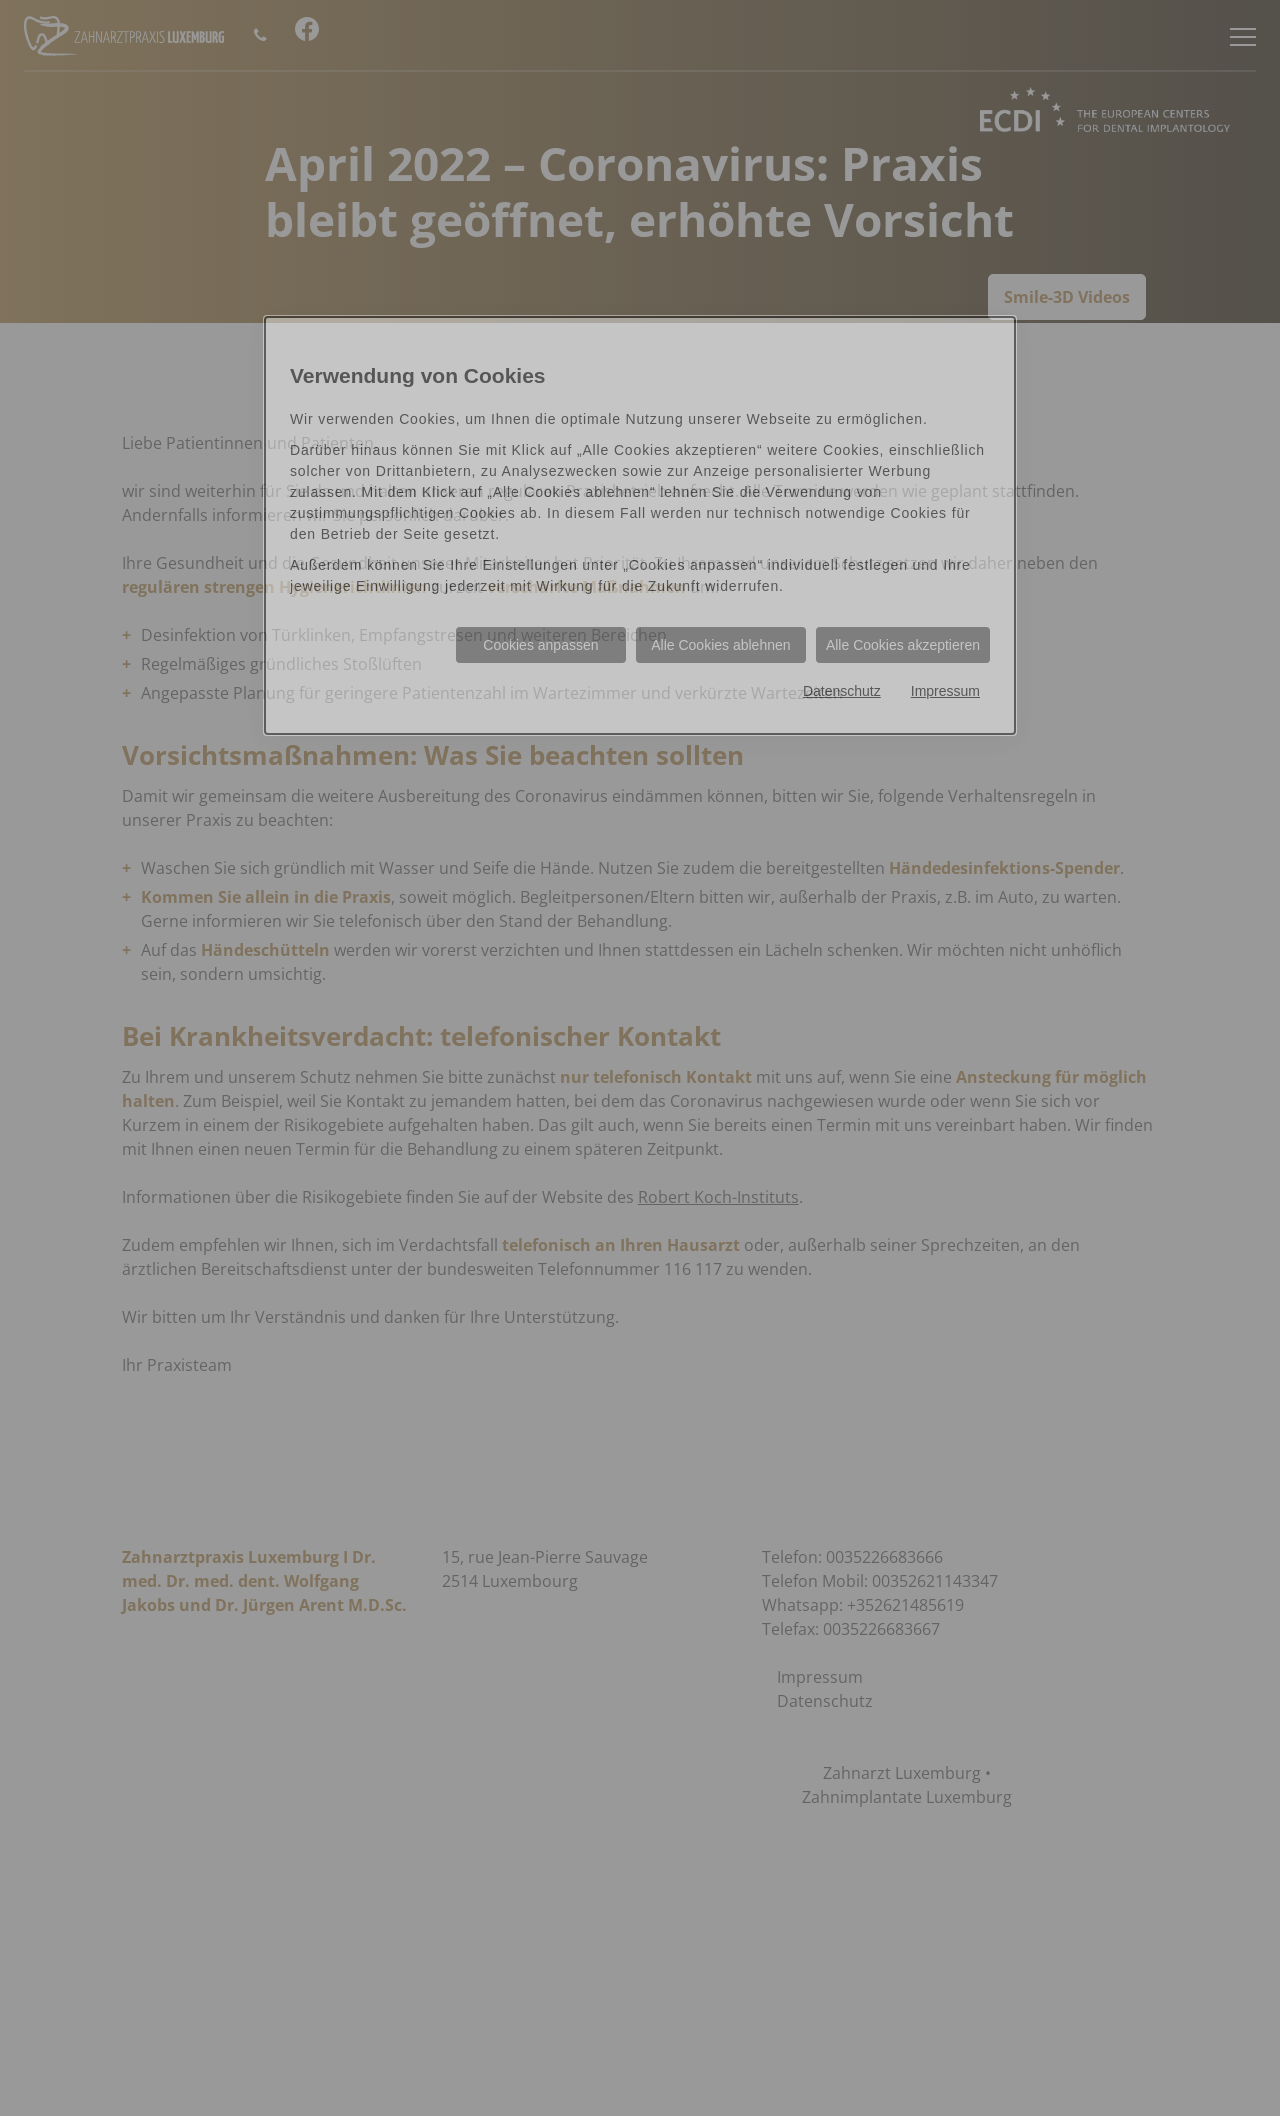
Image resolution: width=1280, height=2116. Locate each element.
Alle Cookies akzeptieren (903, 645)
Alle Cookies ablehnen (720, 645)
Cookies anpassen (540, 645)
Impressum (945, 691)
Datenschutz (842, 691)
